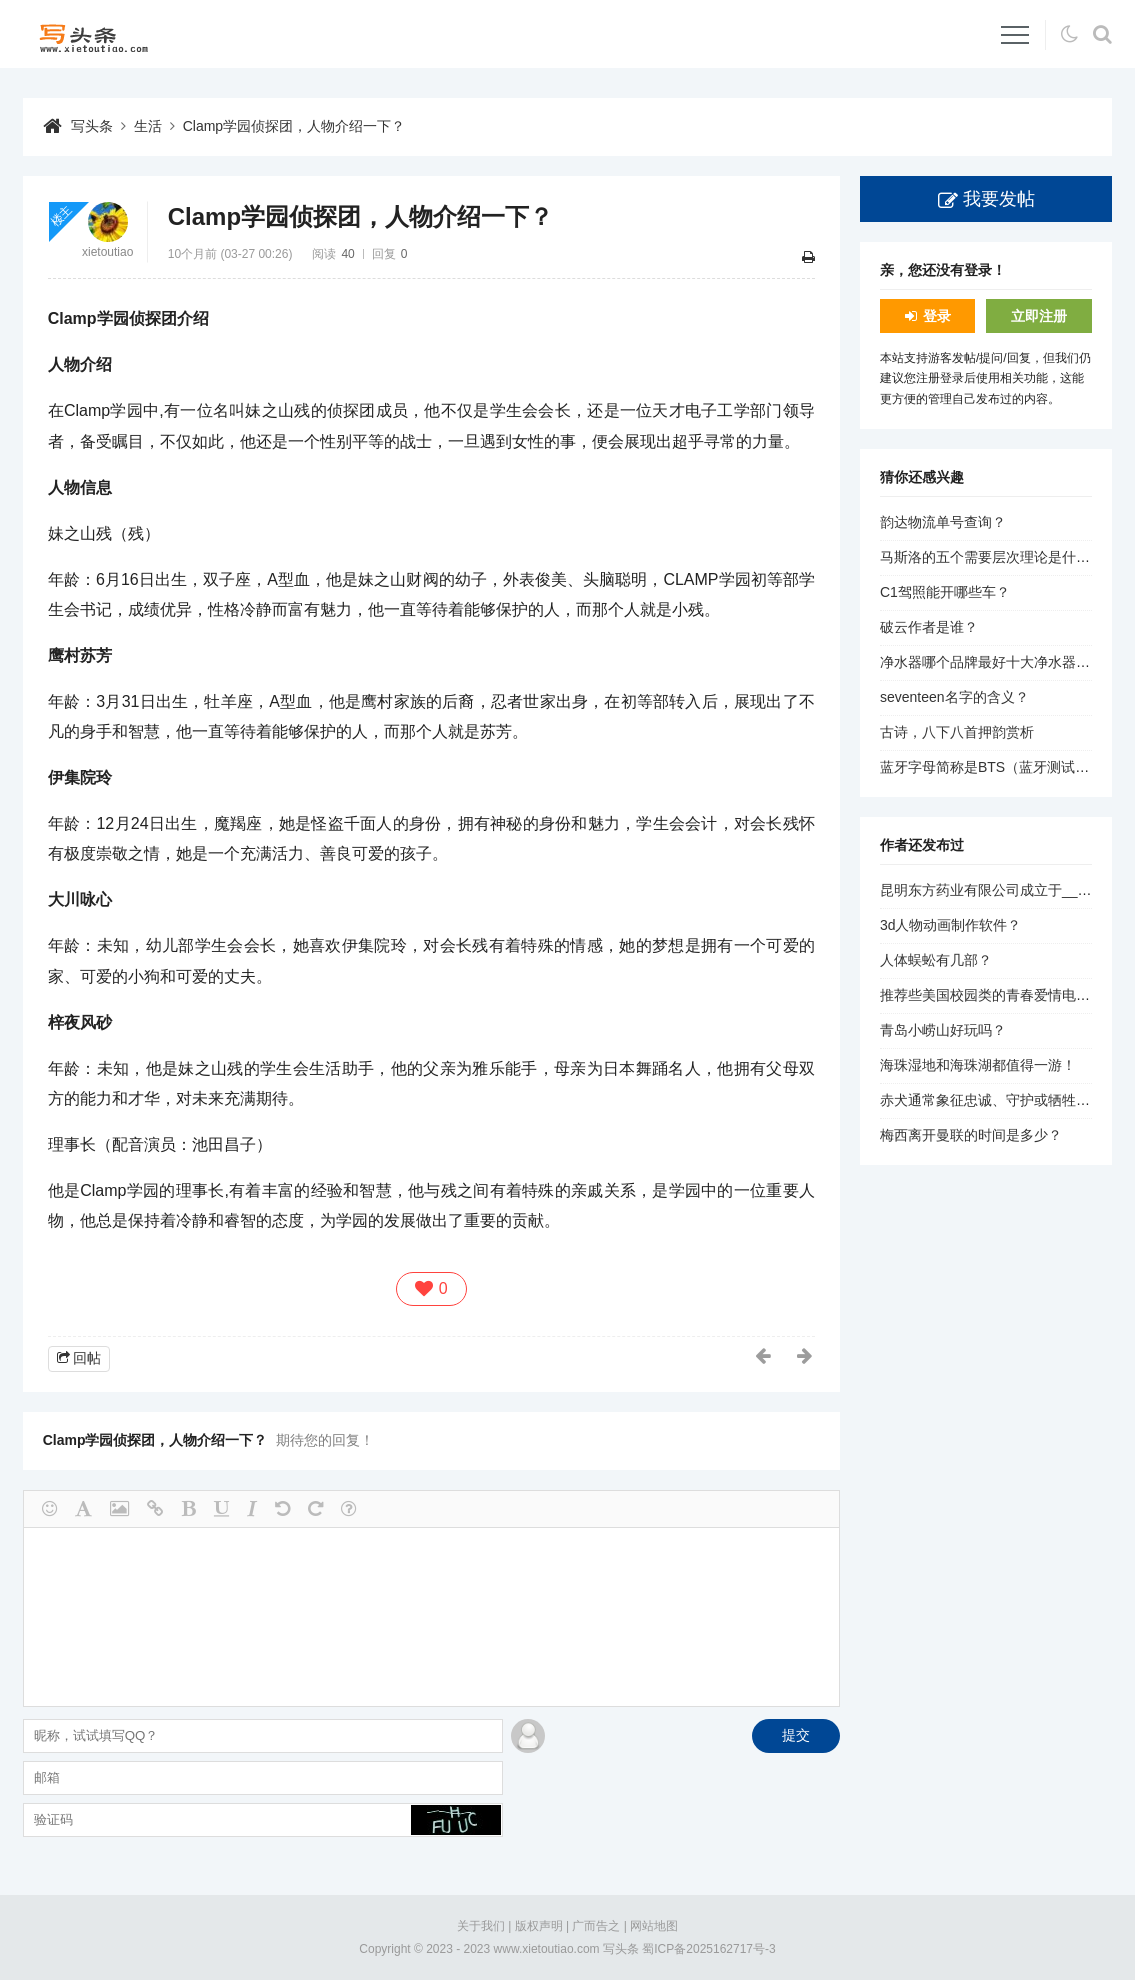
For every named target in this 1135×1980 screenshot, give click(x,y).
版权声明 (539, 1926)
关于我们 (481, 1926)
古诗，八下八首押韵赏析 (957, 732)
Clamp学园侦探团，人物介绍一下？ (294, 126)
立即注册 (1039, 316)
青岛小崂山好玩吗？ (943, 1030)
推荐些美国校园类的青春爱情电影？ (992, 995)
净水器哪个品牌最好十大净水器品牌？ (999, 662)
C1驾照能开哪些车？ (945, 592)
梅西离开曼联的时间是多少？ (971, 1135)
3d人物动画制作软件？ (951, 925)
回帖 (87, 1358)
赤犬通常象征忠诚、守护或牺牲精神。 (999, 1100)
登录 (937, 316)
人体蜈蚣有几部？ (936, 960)
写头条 (92, 126)
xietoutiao (107, 252)
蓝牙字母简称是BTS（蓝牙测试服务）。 (1005, 767)
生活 (148, 126)
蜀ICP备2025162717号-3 (708, 1949)
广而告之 (596, 1926)
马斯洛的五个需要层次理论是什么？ (992, 557)
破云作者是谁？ (929, 627)
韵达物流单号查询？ (943, 522)
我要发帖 (999, 199)
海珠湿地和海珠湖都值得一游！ (978, 1065)
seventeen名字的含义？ (954, 697)
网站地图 (654, 1926)
